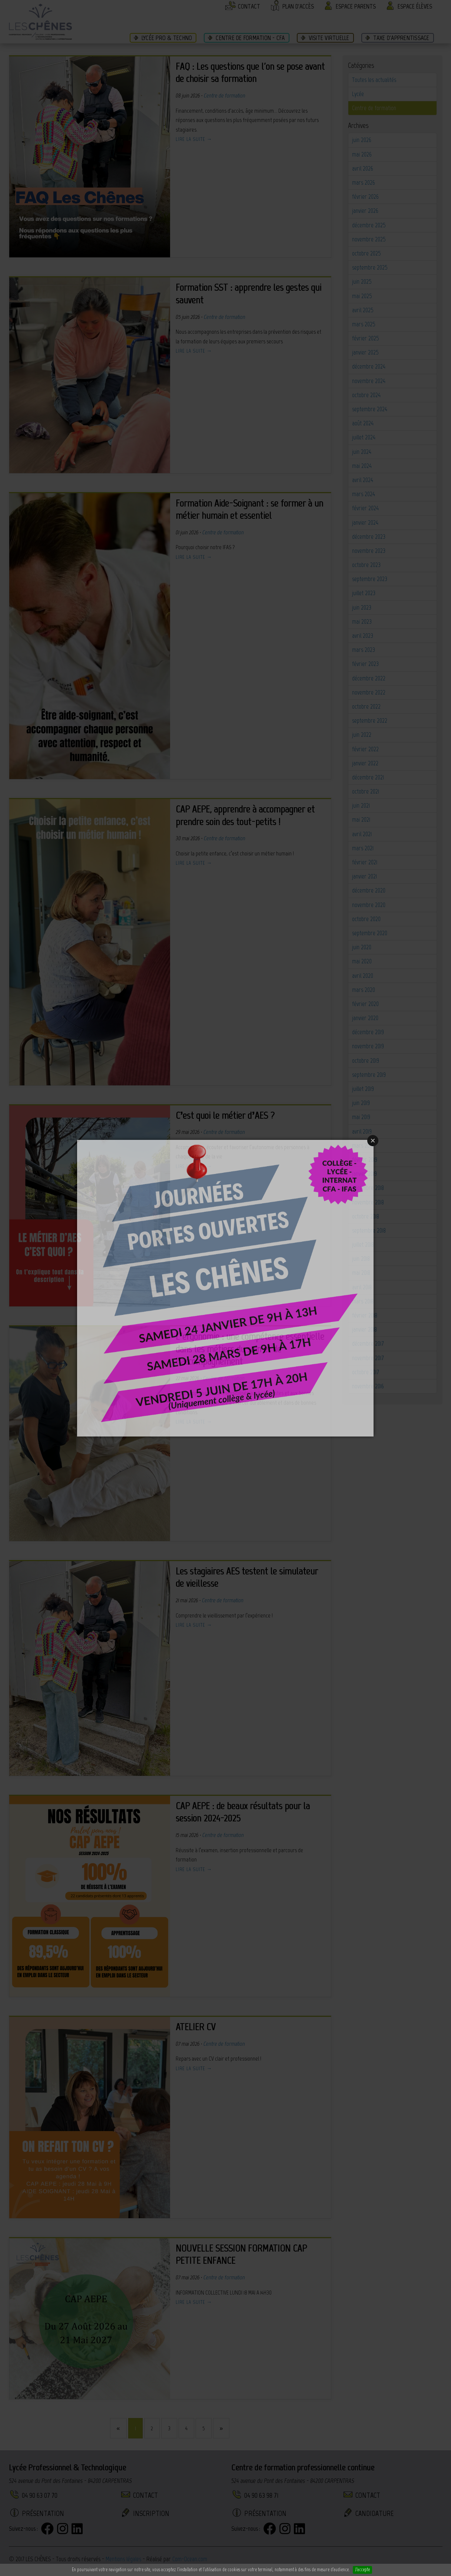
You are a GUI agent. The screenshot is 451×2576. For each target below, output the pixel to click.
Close (372, 1140)
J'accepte (362, 2569)
